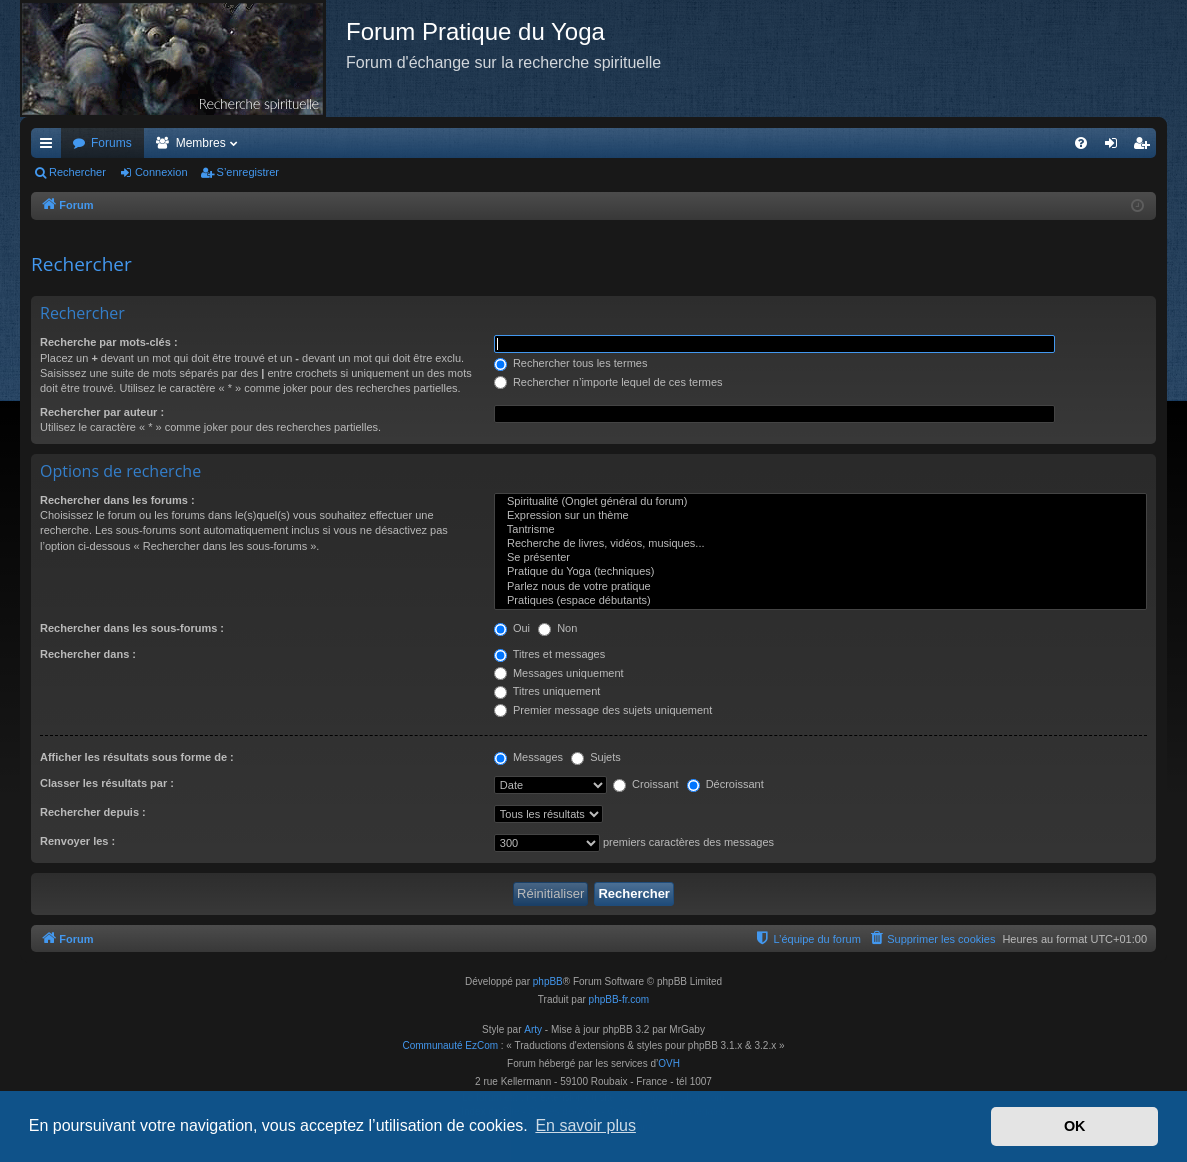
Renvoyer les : (77, 841)
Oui (512, 628)
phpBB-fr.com (619, 999)
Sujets (596, 757)
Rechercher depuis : (93, 812)
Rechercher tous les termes (571, 363)
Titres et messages (549, 654)
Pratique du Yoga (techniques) (820, 572)
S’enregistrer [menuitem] (1145, 147)
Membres (201, 143)
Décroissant (725, 784)
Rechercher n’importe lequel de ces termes (608, 382)
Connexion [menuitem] (1115, 147)
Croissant (646, 784)
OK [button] (1075, 1126)
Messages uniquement (559, 673)
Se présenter (820, 558)
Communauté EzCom (450, 1045)
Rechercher (77, 172)
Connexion (161, 172)
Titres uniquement (547, 691)
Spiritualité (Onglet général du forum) (820, 502)
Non (557, 628)
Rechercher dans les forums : (117, 500)
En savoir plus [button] (585, 1125)
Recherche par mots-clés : (109, 342)
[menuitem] (1081, 143)
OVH (669, 1063)
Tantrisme (820, 530)
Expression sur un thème (820, 516)
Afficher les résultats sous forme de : (137, 757)
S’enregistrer (248, 172)
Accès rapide (50, 147)
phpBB (548, 981)
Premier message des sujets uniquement (603, 710)
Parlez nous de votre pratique (820, 587)
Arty (533, 1029)
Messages (528, 757)
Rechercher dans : (88, 654)
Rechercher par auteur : (102, 412)
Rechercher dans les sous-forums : (132, 628)
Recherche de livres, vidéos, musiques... (820, 544)
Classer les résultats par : (107, 783)
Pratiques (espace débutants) (820, 601)
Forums (111, 143)
